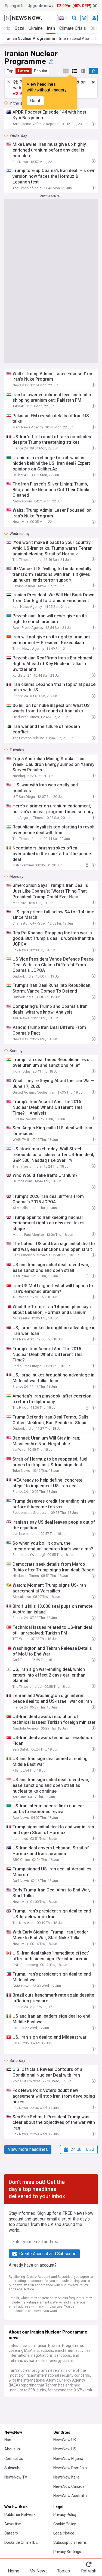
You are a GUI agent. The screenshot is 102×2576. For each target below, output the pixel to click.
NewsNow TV (15, 2477)
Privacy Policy (77, 2285)
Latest (23, 71)
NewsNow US (64, 2449)
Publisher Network (20, 2514)
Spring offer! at (48, 6)
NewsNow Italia (66, 2477)
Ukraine (36, 28)
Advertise (12, 2524)
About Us (12, 2449)
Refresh (88, 2571)
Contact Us (13, 2458)
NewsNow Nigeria (68, 2458)
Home (9, 2440)
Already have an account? (33, 2265)
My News (38, 2571)
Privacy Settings (67, 2552)
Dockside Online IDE (21, 2542)
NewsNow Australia (70, 2496)
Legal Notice (24, 2289)
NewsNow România (70, 2468)
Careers (11, 2533)
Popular (40, 71)
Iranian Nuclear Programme (29, 38)
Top (10, 71)
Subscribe (12, 2468)
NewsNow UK (64, 2440)
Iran (51, 28)
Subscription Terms (70, 2542)
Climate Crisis (72, 28)
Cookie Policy (64, 2524)
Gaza (19, 28)
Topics (63, 2571)
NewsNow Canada (69, 2486)
